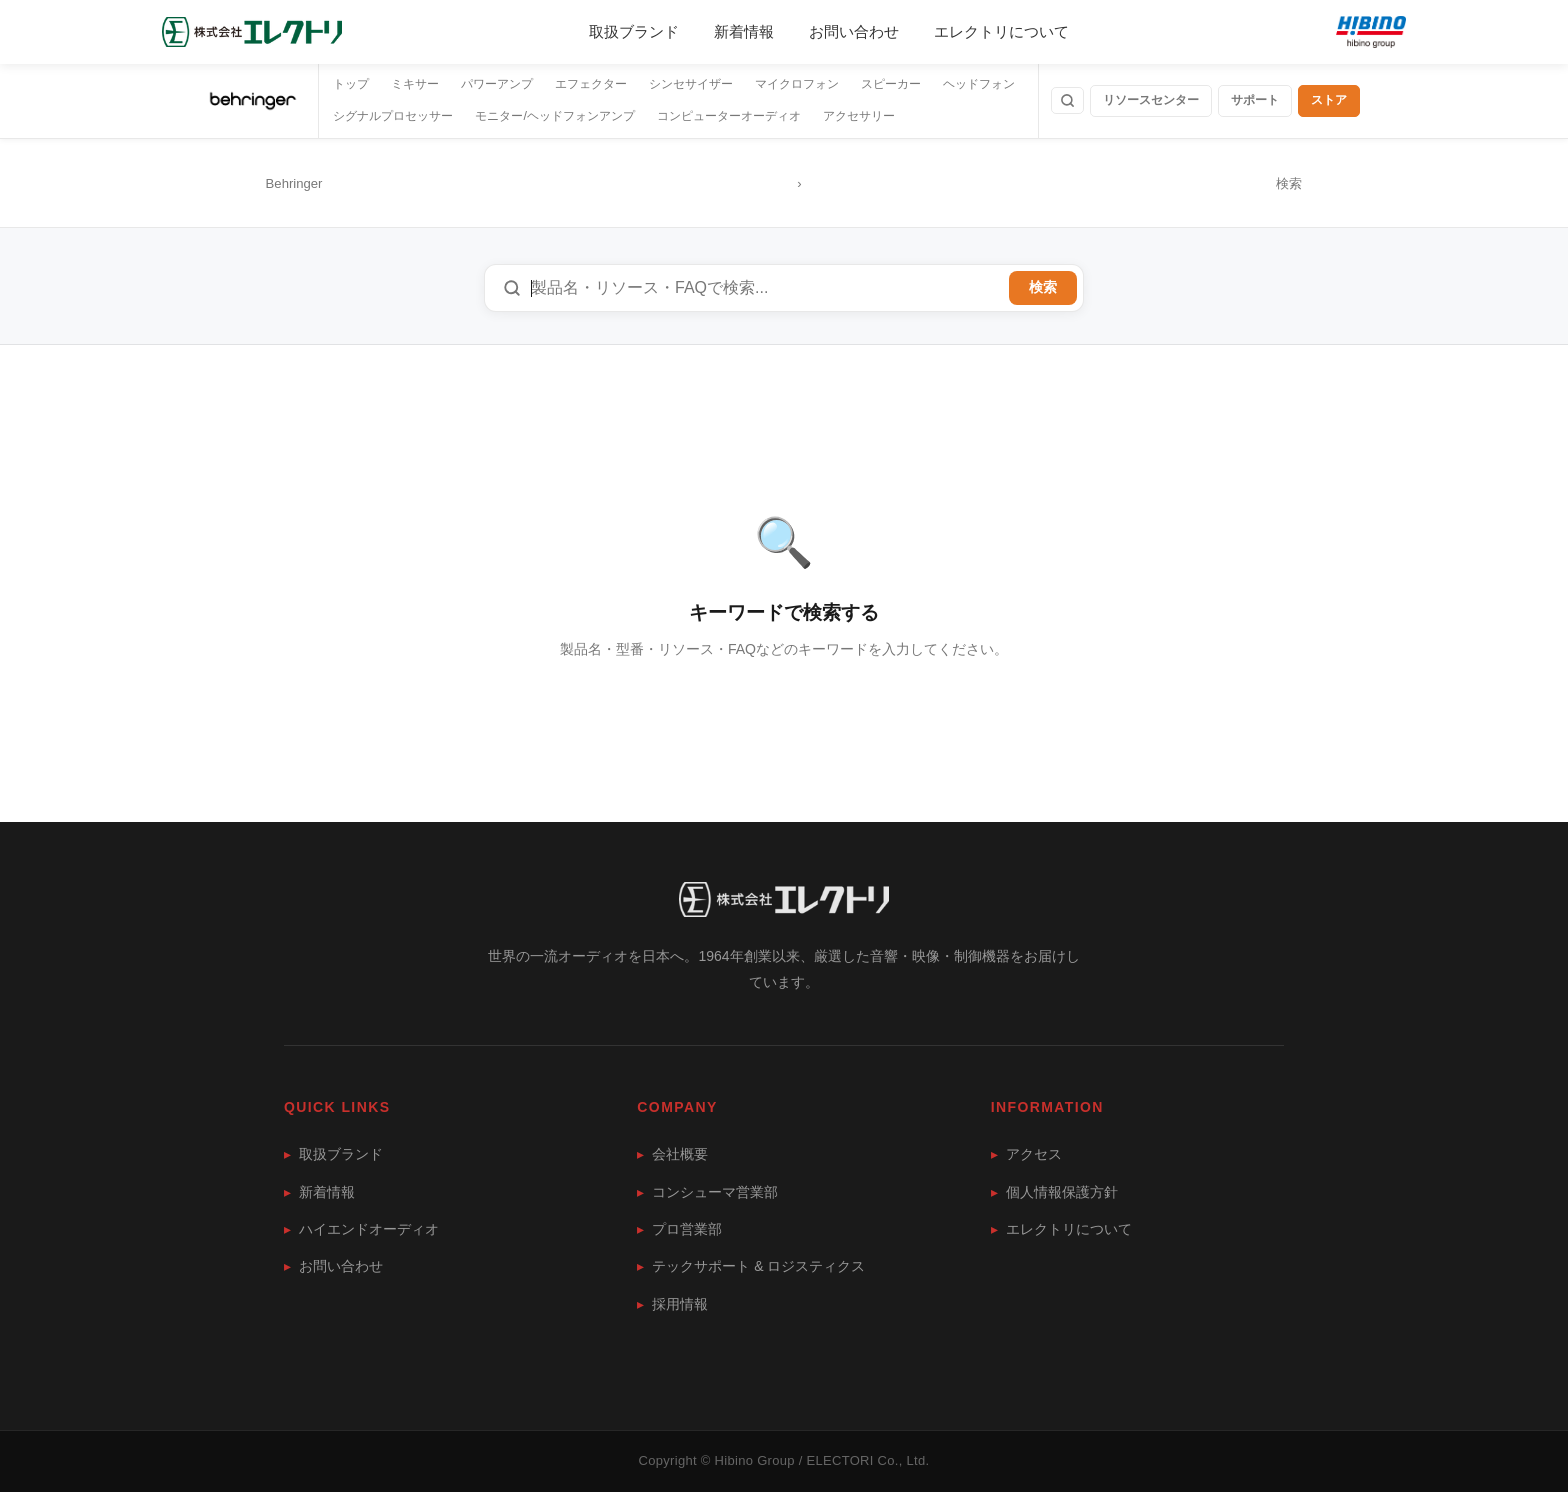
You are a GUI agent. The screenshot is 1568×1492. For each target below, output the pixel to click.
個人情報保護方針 (1054, 1192)
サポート (1255, 100)
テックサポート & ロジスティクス (751, 1266)
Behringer (294, 183)
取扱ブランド (634, 31)
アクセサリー (859, 116)
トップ (351, 84)
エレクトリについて (1001, 31)
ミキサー (415, 84)
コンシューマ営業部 (707, 1192)
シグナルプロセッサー (393, 116)
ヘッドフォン (979, 84)
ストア (1329, 100)
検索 (1043, 287)
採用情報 (672, 1304)
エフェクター (591, 84)
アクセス (1026, 1154)
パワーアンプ (497, 84)
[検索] (1067, 100)
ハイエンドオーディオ (361, 1229)
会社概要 (672, 1154)
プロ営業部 (679, 1229)
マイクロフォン (797, 84)
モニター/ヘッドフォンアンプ (554, 116)
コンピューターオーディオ (729, 116)
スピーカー (891, 84)
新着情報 (744, 31)
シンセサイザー (691, 84)
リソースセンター (1151, 100)
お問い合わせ (854, 31)
